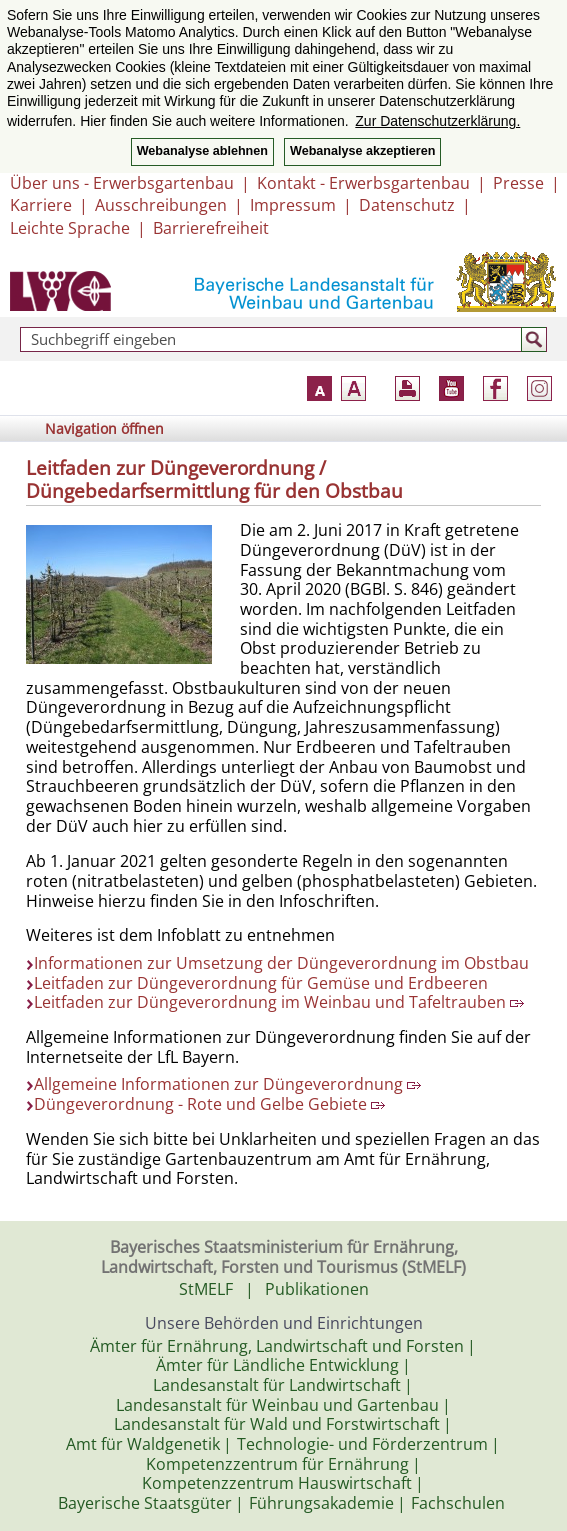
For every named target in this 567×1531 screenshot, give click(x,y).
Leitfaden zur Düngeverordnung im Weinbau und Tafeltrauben (279, 1002)
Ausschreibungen (161, 205)
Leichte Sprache (70, 228)
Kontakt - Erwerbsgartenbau (363, 183)
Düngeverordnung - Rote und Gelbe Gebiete (209, 1104)
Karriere (41, 205)
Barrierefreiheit (211, 228)
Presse (518, 183)
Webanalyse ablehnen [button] (202, 151)
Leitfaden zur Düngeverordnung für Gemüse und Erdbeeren (261, 983)
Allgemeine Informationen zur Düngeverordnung (227, 1084)
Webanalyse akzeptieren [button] (362, 151)
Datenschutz (407, 205)
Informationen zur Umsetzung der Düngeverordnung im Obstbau (281, 963)
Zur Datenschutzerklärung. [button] (437, 121)
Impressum (293, 205)
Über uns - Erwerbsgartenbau (122, 183)
